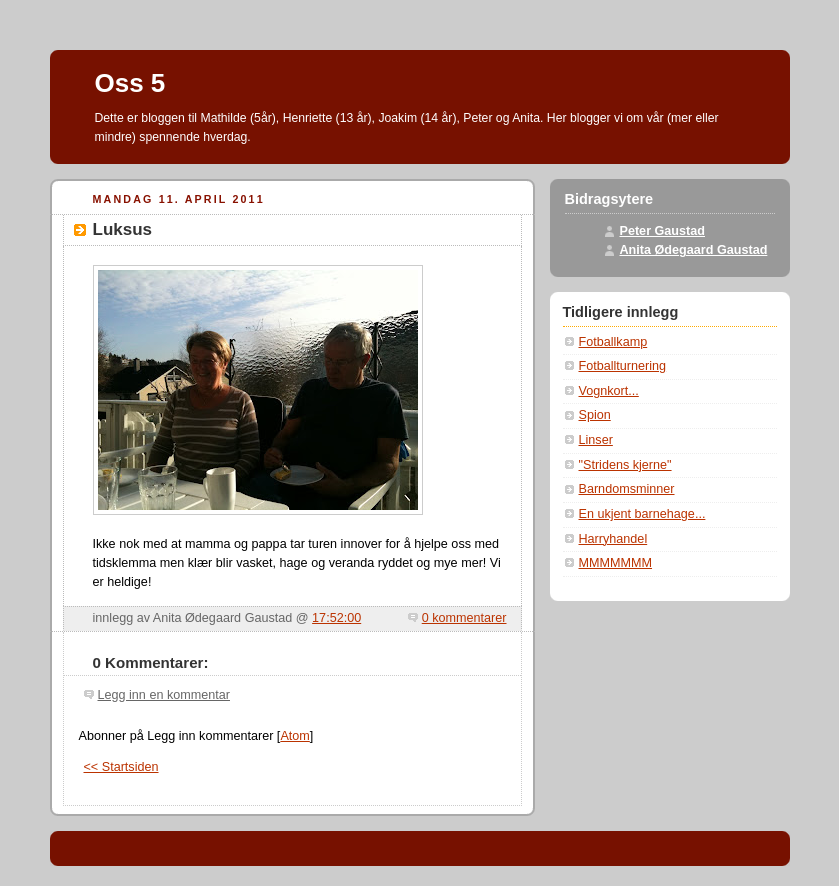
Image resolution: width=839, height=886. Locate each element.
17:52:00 (336, 618)
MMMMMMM (616, 563)
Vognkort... (609, 391)
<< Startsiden (121, 767)
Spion (595, 415)
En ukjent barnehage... (642, 514)
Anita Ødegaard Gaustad (694, 250)
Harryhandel (613, 539)
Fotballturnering (623, 366)
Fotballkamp (613, 342)
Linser (596, 440)
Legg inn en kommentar (164, 695)
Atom (294, 736)
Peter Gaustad (663, 231)
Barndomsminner (627, 489)
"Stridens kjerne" (625, 465)
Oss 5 (130, 83)
